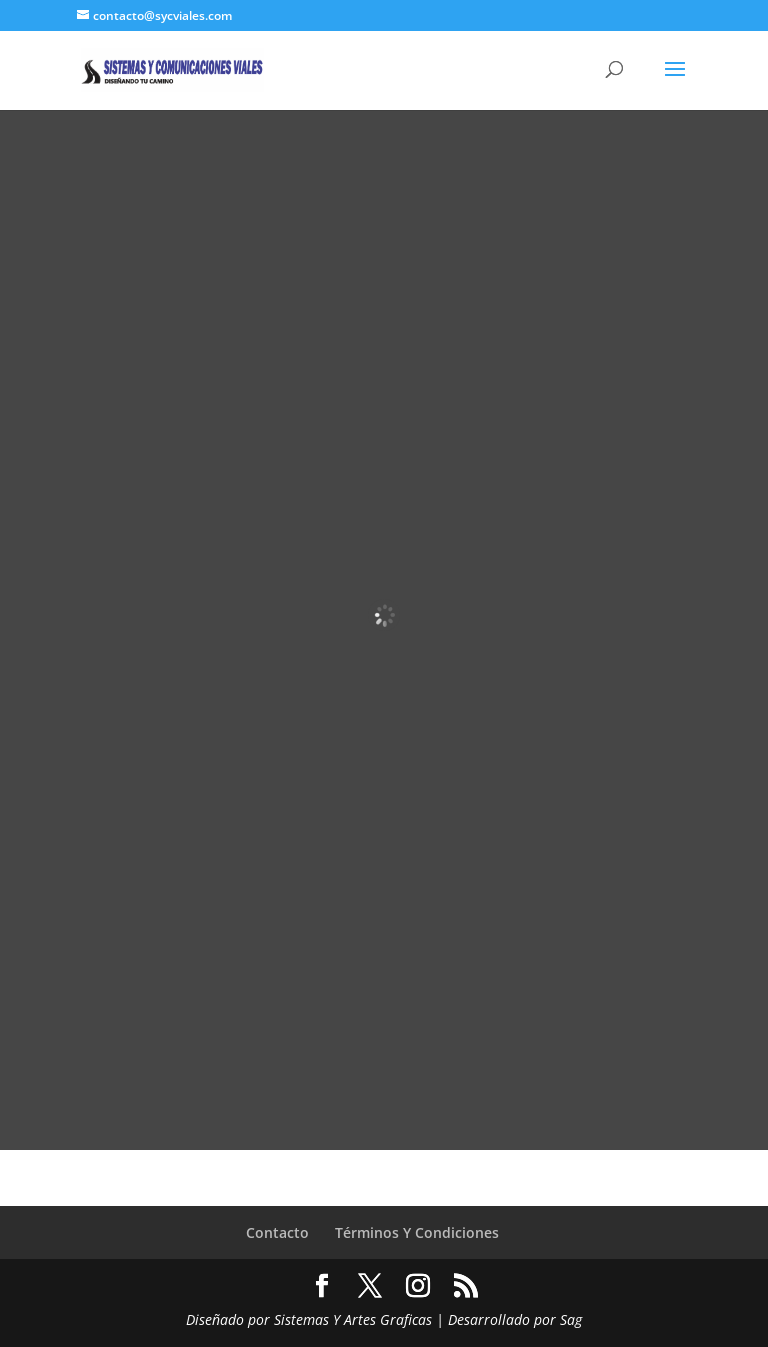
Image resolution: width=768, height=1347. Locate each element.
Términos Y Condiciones (417, 1232)
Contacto (277, 1232)
